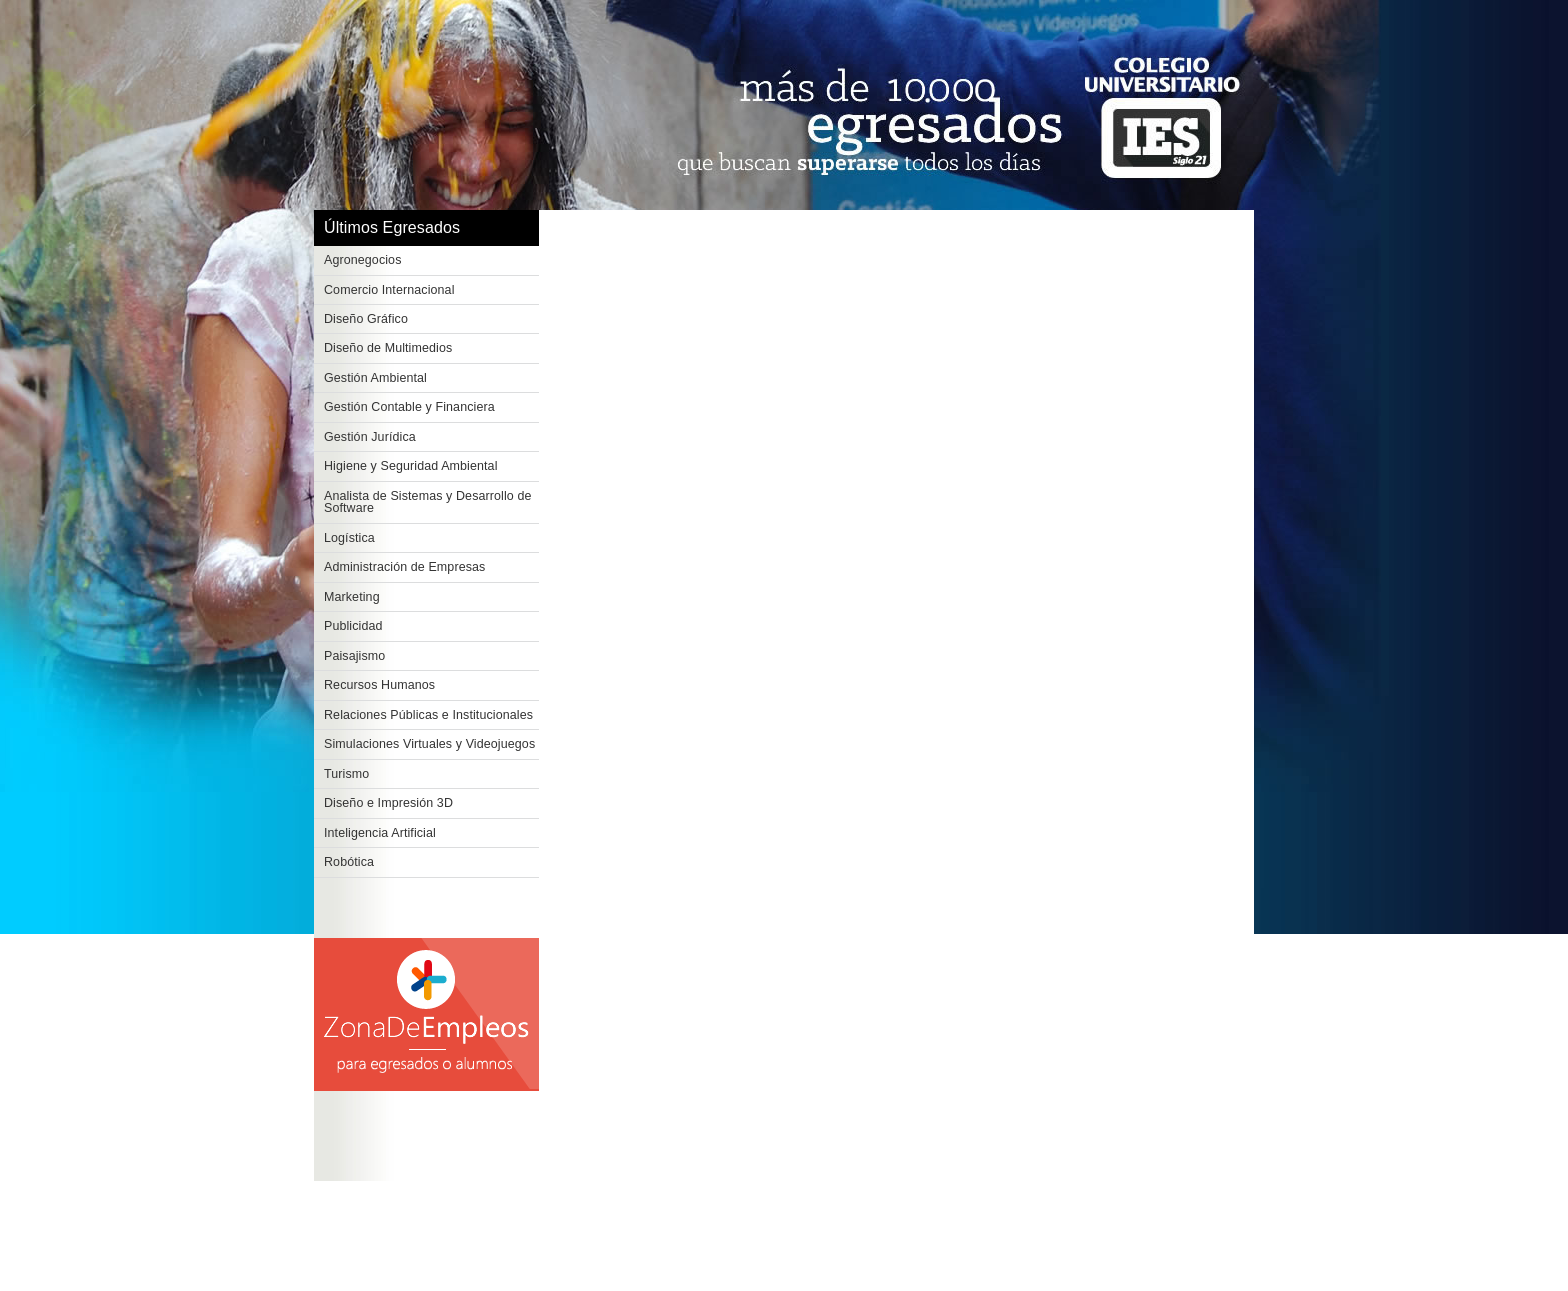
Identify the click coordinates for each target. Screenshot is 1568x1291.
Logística (349, 538)
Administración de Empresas (404, 567)
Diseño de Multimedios (388, 348)
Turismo (346, 774)
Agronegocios (363, 260)
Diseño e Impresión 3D (388, 803)
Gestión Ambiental (375, 378)
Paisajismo (354, 656)
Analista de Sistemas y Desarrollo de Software (428, 502)
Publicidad (353, 626)
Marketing (352, 597)
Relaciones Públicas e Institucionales (428, 715)
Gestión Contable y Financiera (409, 407)
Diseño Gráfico (366, 319)
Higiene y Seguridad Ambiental (411, 466)
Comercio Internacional (389, 290)
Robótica (349, 862)
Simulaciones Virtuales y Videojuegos (429, 744)
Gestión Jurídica (370, 437)
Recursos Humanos (379, 685)
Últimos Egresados (392, 227)
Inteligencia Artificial (380, 833)
